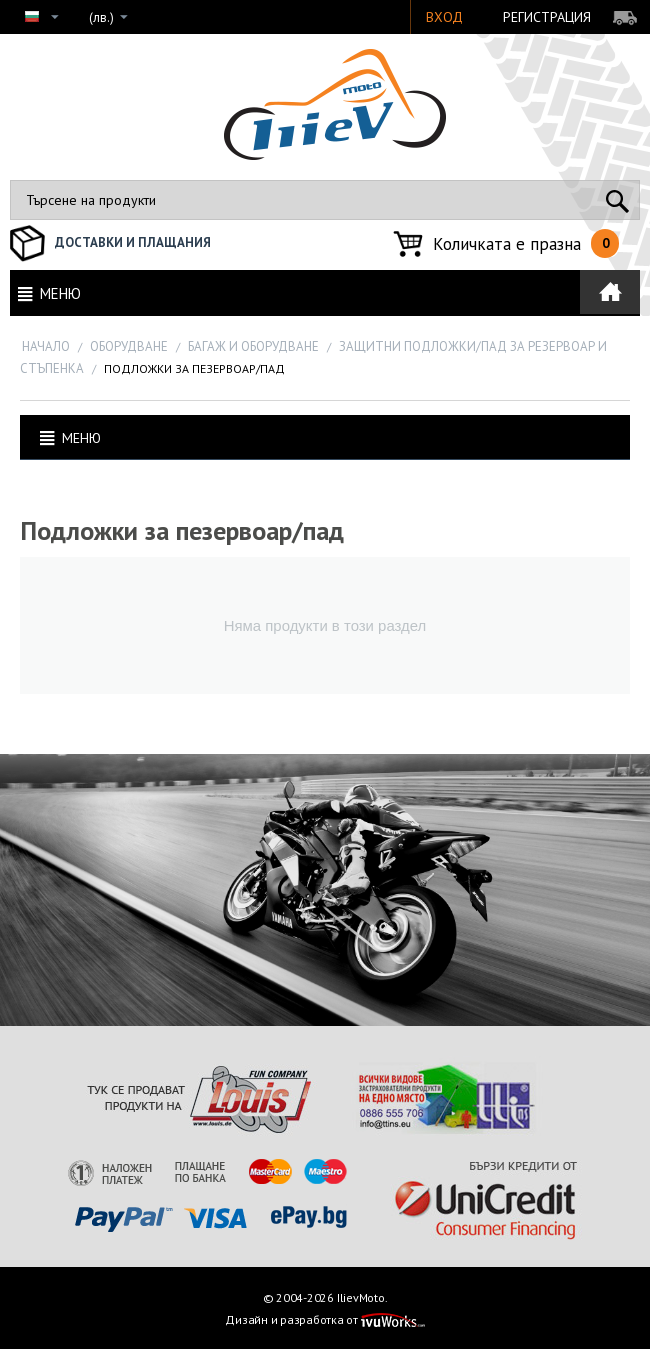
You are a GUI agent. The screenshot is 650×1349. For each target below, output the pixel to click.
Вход (444, 17)
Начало (46, 346)
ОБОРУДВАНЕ (129, 346)
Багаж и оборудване (253, 346)
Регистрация (547, 17)
